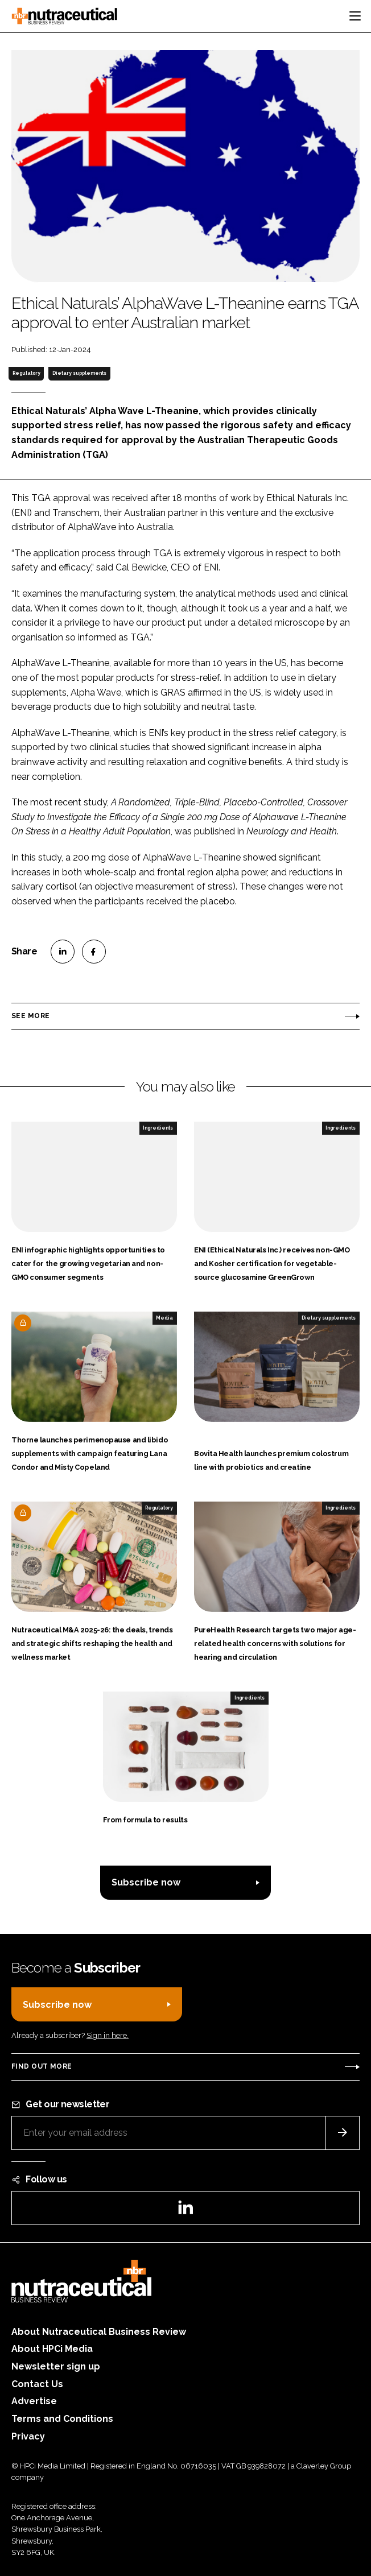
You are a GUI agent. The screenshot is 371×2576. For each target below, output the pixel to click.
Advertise (34, 2401)
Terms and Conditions (62, 2418)
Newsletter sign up (55, 2366)
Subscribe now (146, 1882)
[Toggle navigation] (355, 15)
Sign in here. (107, 2035)
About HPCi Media (52, 2348)
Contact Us (37, 2384)
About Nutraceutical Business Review (98, 2331)
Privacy (28, 2436)
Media (164, 1318)
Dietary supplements (79, 373)
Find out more (41, 2066)
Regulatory (26, 373)
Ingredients (158, 1128)
